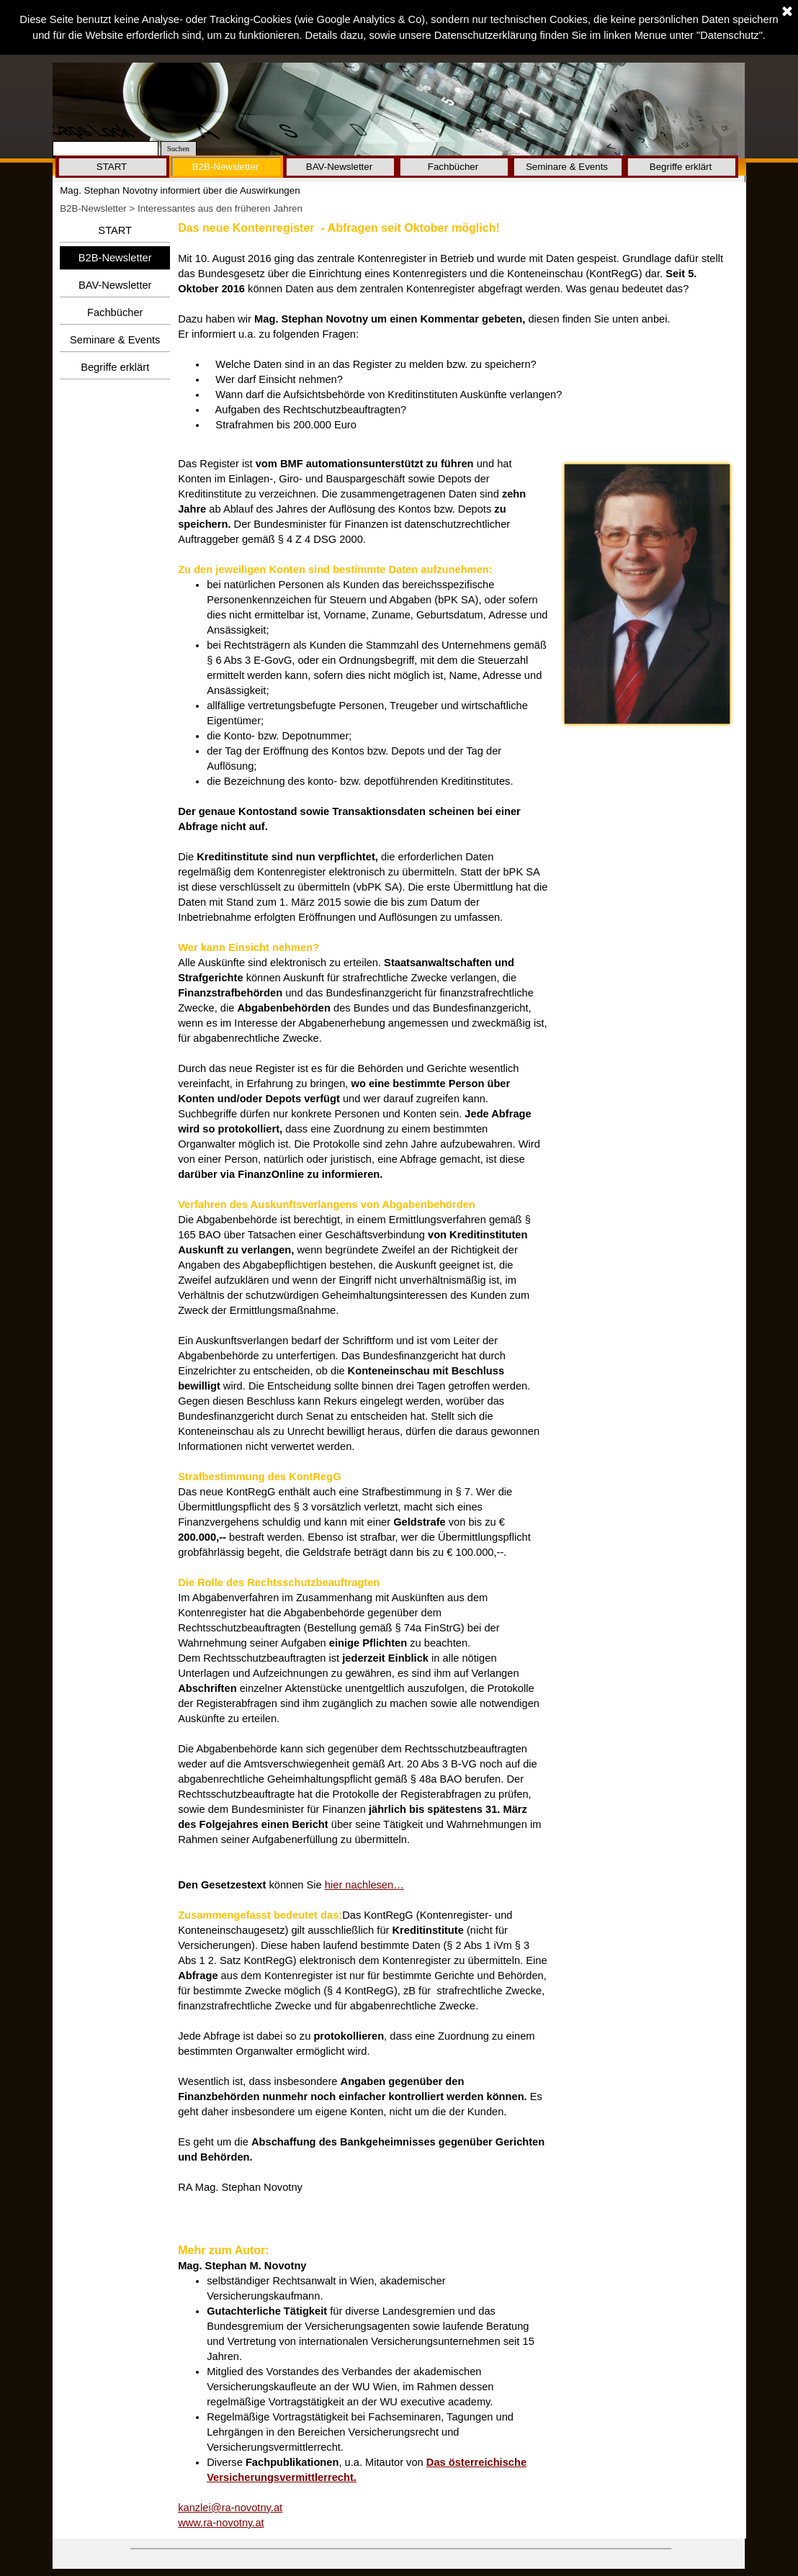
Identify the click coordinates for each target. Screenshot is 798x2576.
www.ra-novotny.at (221, 2522)
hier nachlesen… (364, 1885)
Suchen (178, 149)
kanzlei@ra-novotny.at (230, 2507)
